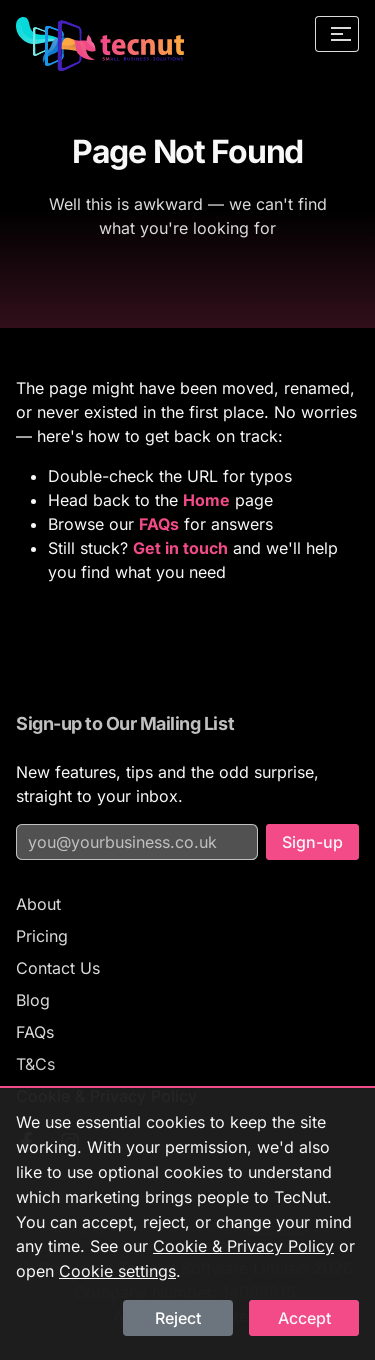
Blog (33, 1000)
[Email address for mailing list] (137, 842)
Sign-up (312, 842)
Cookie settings (117, 1271)
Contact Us (58, 968)
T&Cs (35, 1064)
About (38, 904)
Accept (304, 1318)
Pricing (42, 936)
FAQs (35, 1032)
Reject (178, 1318)
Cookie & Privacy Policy (243, 1246)
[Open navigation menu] (337, 34)
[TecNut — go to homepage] (100, 44)
